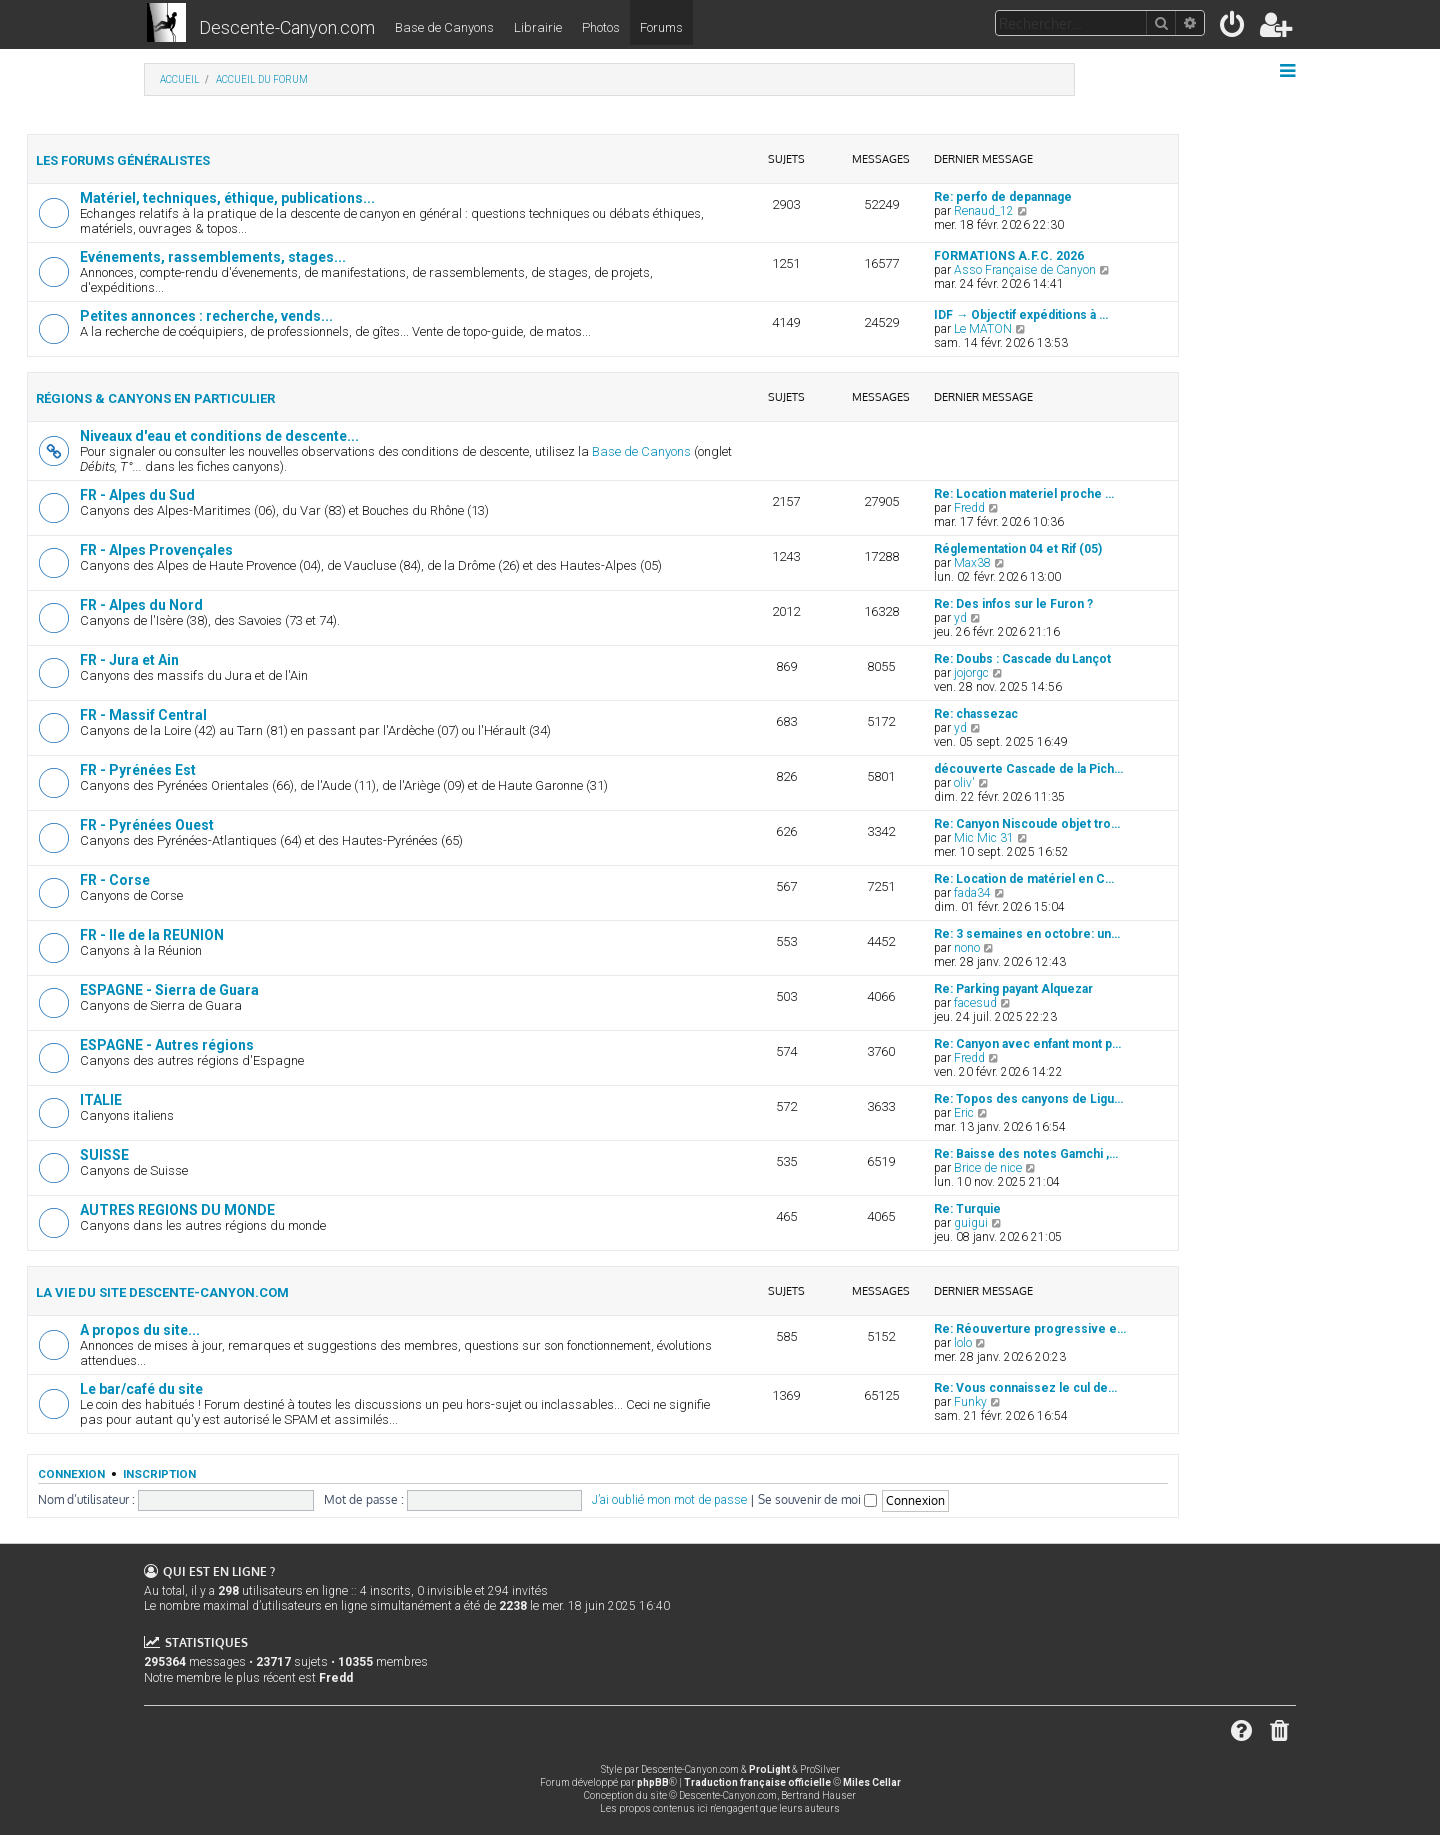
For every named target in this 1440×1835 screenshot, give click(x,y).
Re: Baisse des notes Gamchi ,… (1026, 1154)
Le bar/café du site (141, 1389)
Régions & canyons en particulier (155, 398)
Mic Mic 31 (984, 838)
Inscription (159, 1474)
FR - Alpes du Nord (141, 605)
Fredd (969, 508)
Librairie (538, 27)
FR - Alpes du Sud (137, 495)
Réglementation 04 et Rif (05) (1018, 549)
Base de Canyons (444, 27)
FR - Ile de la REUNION (152, 935)
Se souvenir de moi (817, 1499)
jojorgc (971, 673)
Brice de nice (988, 1168)
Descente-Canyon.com (287, 27)
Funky (970, 1402)
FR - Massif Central (143, 715)
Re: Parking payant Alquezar (1013, 989)
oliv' (964, 783)
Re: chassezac (976, 714)
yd (960, 618)
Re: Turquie (967, 1209)
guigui (971, 1223)
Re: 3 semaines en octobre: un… (1027, 934)
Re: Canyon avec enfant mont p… (1027, 1044)
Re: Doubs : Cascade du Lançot (1022, 659)
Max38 (972, 563)
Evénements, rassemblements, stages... (213, 257)
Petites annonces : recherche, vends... (206, 316)
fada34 (972, 893)
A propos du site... (140, 1330)
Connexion (71, 1474)
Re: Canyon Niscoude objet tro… (1027, 824)
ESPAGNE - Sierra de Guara (169, 990)
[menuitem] (1233, 28)
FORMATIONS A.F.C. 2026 (1009, 256)
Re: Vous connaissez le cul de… (1025, 1388)
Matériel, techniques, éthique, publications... (227, 198)
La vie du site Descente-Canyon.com (162, 1292)
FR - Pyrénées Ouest (147, 825)
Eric (964, 1113)
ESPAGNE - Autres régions (167, 1045)
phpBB (653, 1782)
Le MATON (983, 329)
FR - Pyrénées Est (138, 770)
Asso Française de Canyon (1025, 270)
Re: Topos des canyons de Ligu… (1028, 1099)
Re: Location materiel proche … (1024, 494)
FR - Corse (115, 880)
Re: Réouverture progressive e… (1030, 1329)
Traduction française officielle (757, 1782)
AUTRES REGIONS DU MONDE (177, 1210)
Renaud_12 (984, 211)
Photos (601, 27)
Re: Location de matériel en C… (1024, 879)
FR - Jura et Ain (129, 660)
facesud (975, 1003)
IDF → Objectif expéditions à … (1021, 315)
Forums (661, 27)
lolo (963, 1343)
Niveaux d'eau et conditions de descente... (219, 436)
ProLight (769, 1769)
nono (967, 948)
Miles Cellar (872, 1782)
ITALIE (101, 1100)
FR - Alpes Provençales (156, 550)
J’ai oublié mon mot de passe (669, 1500)
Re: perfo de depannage (1003, 197)
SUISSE (104, 1155)
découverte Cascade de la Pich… (1028, 769)
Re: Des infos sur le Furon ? (1013, 604)
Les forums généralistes (123, 160)
